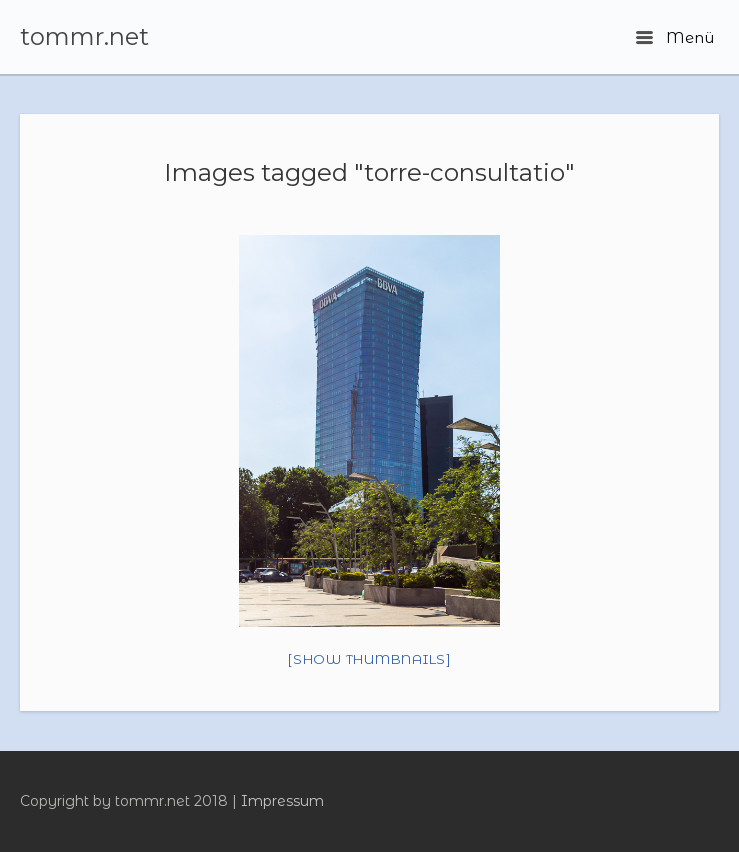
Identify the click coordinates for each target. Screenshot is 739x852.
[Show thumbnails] (369, 659)
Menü (675, 37)
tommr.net (84, 37)
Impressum (282, 801)
